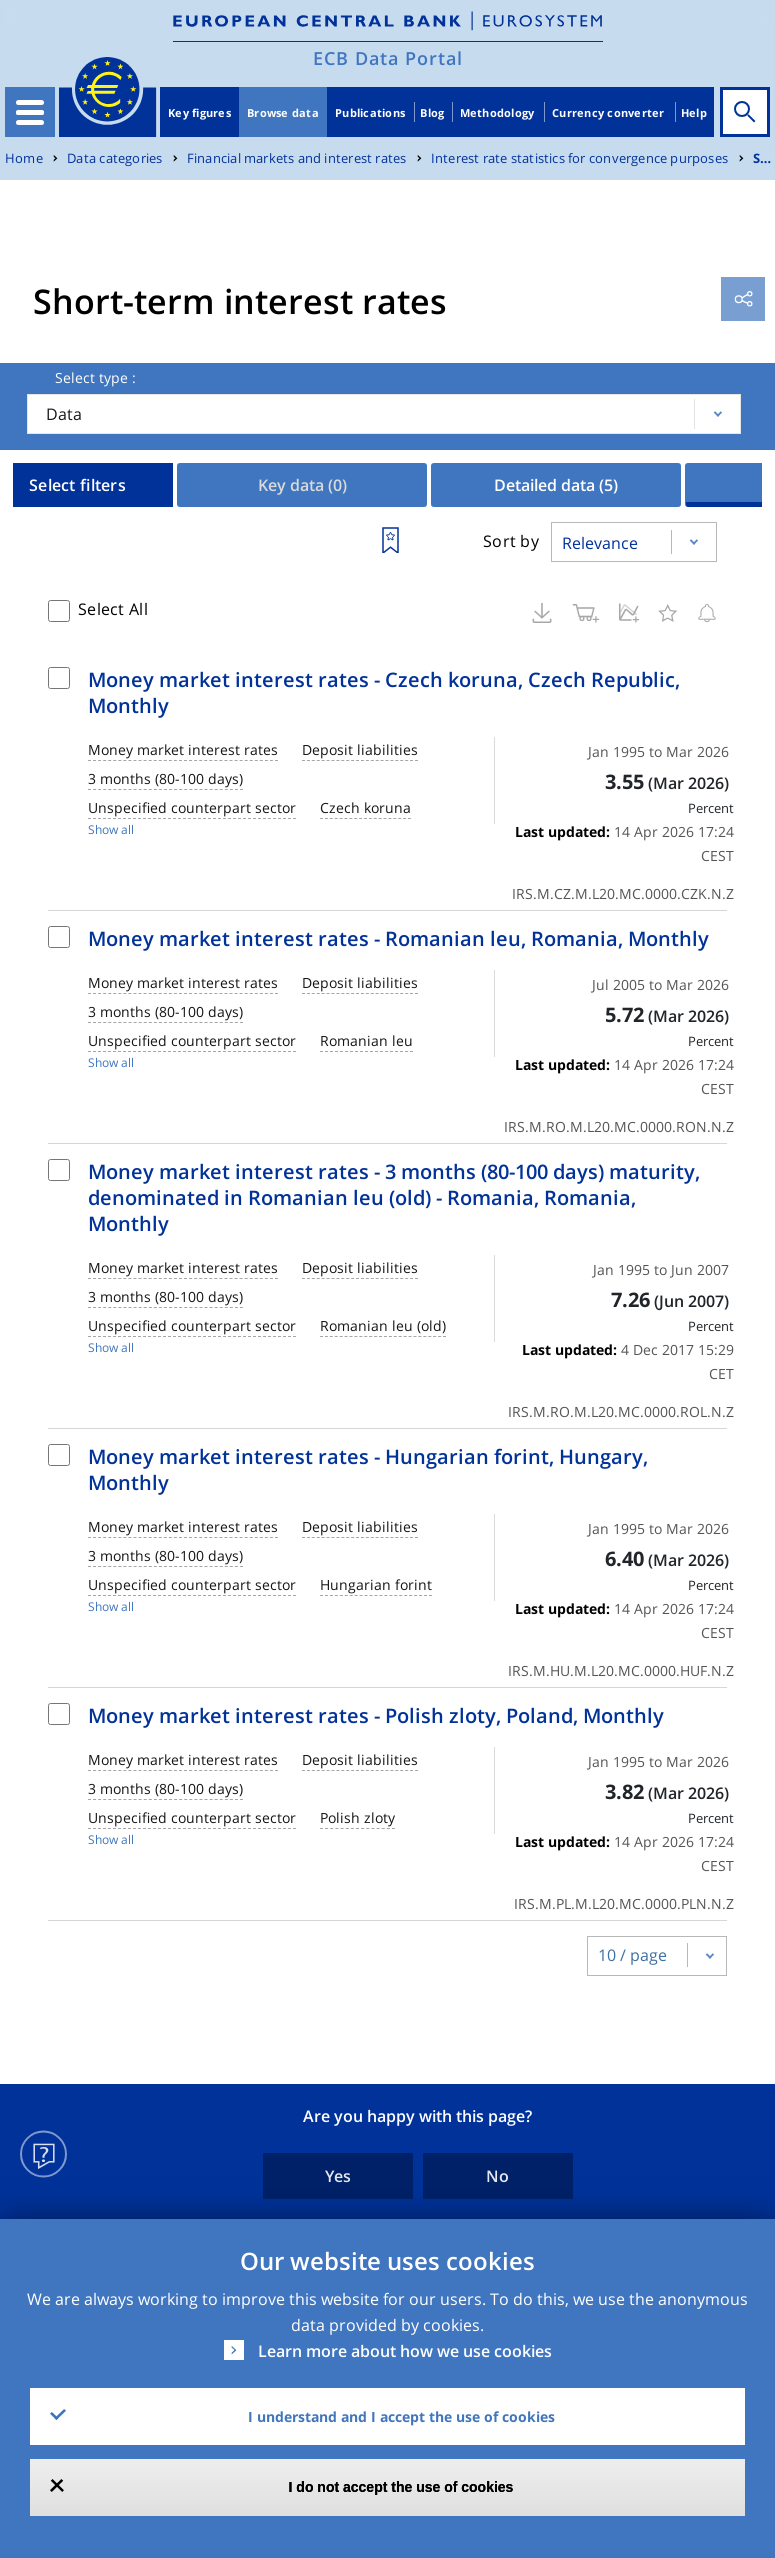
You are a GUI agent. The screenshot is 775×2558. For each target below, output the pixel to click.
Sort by (511, 541)
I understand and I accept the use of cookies (401, 2416)
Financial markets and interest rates (297, 158)
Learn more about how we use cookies (405, 2351)
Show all (111, 829)
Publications (370, 112)
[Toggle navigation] (30, 112)
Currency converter (608, 112)
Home (24, 158)
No (497, 2176)
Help (694, 112)
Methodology (497, 112)
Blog (432, 112)
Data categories (114, 158)
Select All (113, 609)
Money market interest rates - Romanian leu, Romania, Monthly (398, 938)
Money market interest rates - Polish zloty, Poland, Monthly (376, 1715)
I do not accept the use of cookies (401, 2487)
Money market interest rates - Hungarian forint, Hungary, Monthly (368, 1469)
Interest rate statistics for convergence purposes (579, 158)
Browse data (283, 112)
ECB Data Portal (388, 58)
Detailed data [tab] (556, 485)
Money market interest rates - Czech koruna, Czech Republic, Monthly (384, 692)
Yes (338, 2176)
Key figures (199, 112)
